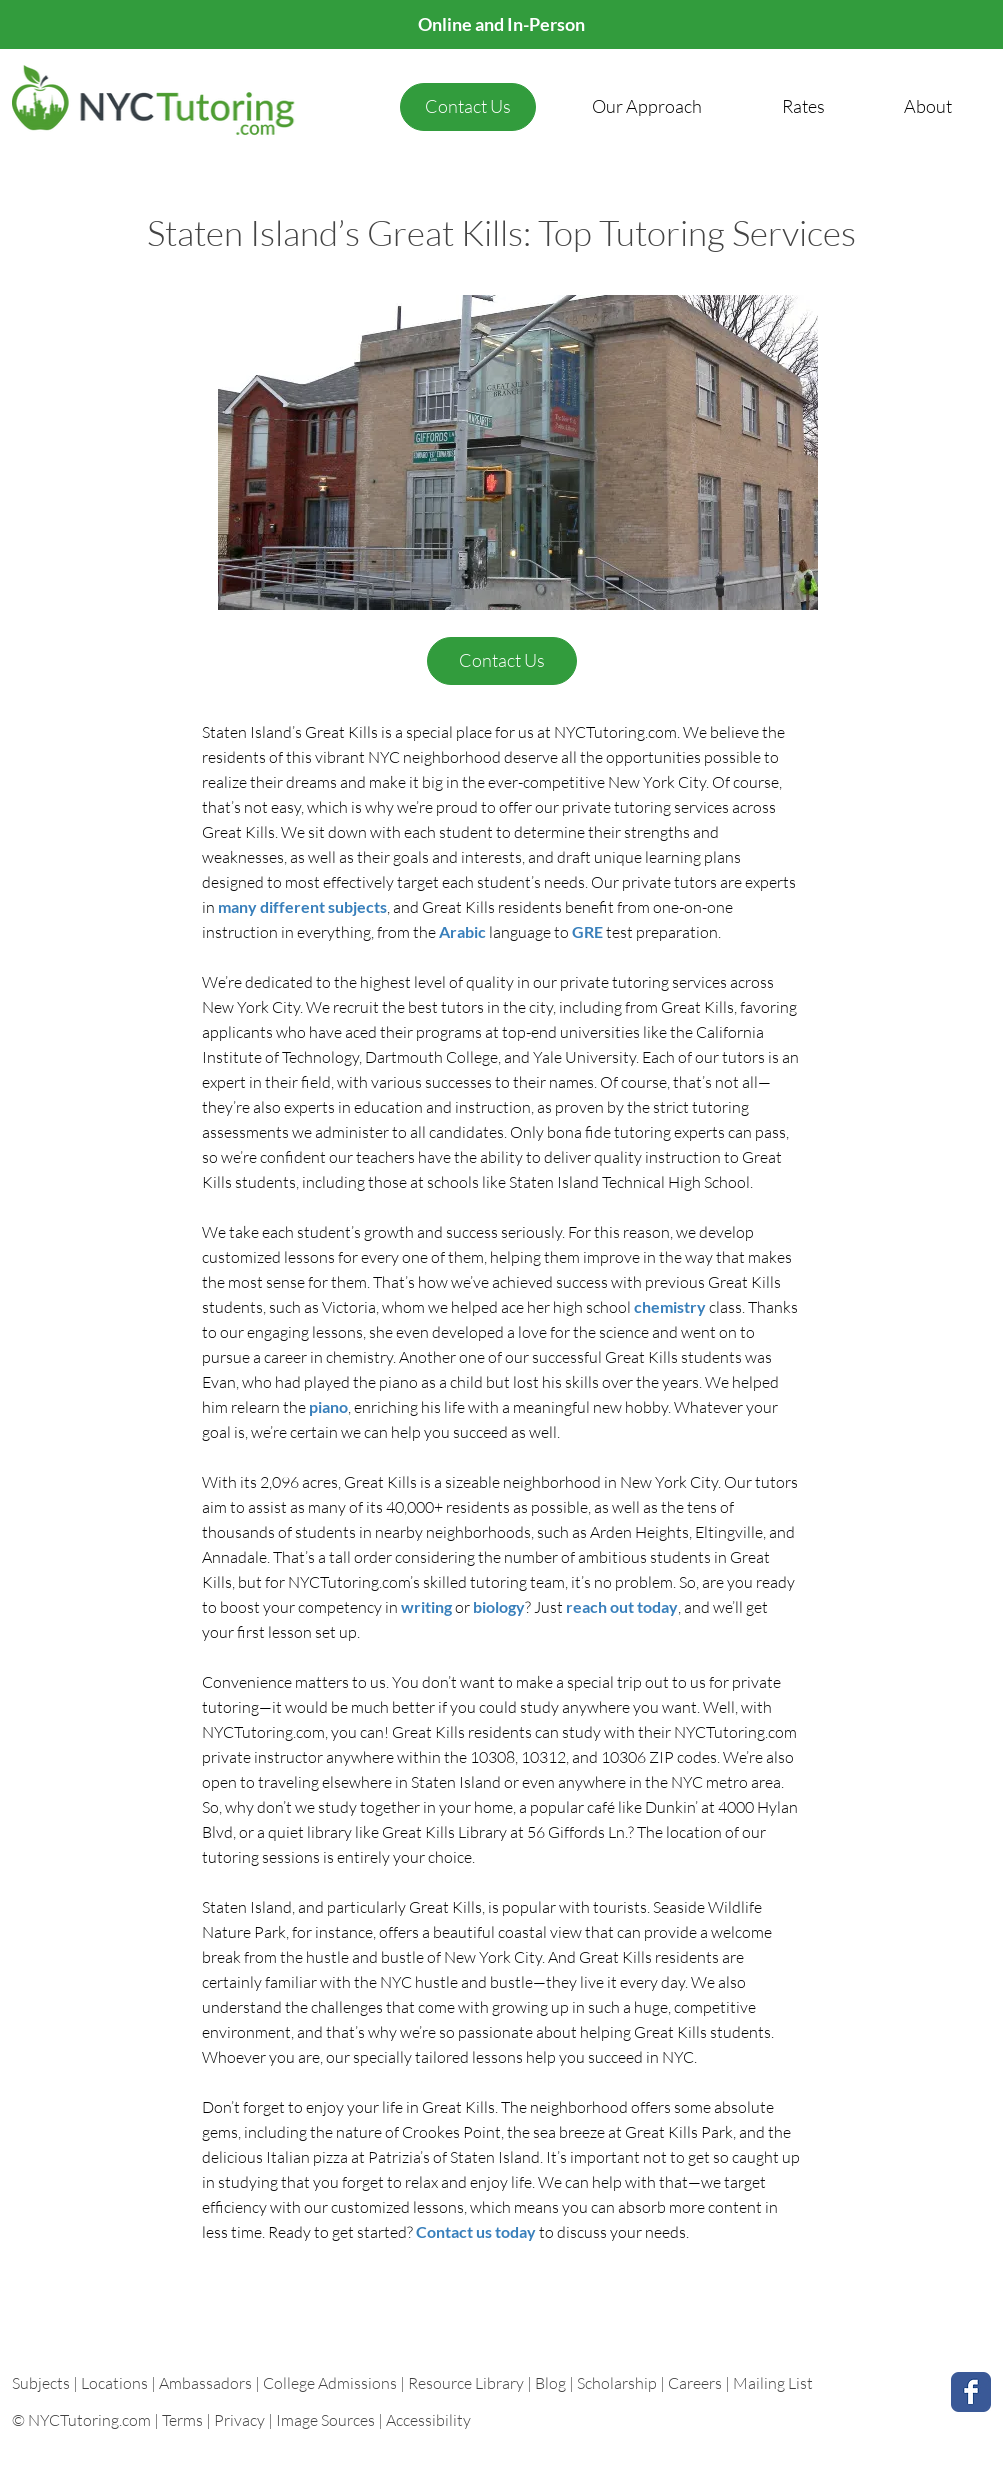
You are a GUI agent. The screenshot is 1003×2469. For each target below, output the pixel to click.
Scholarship (617, 2383)
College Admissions (331, 2383)
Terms (182, 2420)
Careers (695, 2383)
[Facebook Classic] (971, 2392)
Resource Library (467, 2383)
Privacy (239, 2420)
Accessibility (428, 2420)
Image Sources (325, 2420)
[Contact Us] (468, 107)
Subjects (42, 2383)
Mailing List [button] (773, 2383)
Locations (116, 2383)
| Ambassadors (201, 2383)
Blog (550, 2383)
